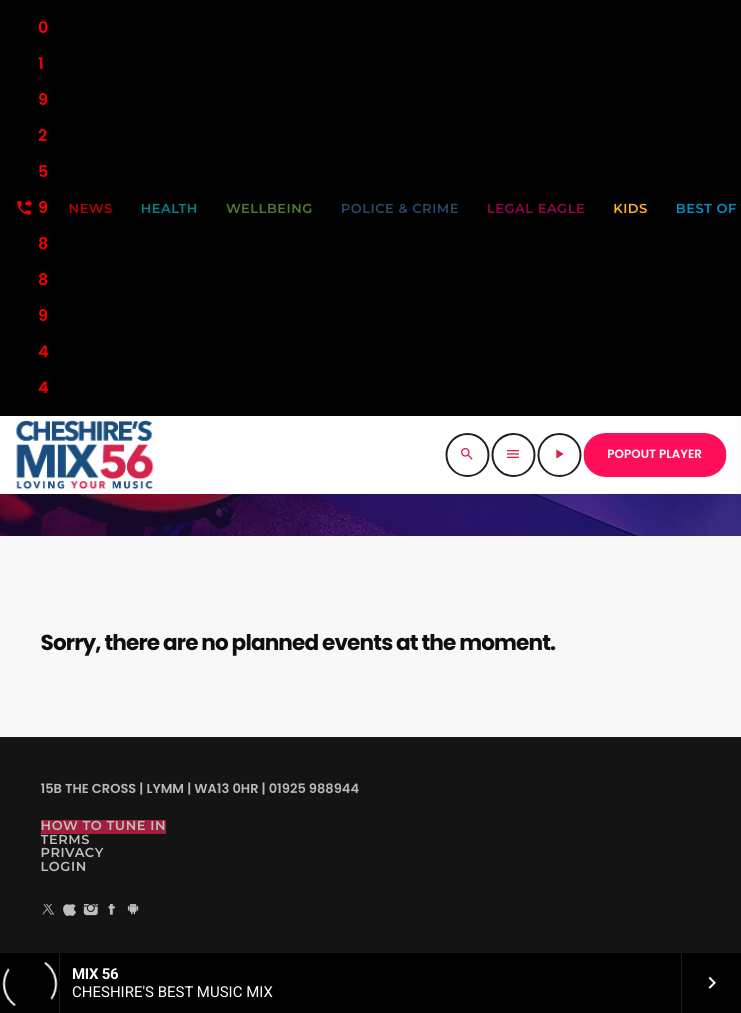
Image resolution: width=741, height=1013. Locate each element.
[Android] (133, 911)
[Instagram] (91, 911)
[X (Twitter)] (49, 911)
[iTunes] (70, 911)
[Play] (559, 455)
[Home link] (84, 455)
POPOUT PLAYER (654, 454)
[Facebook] (112, 911)
